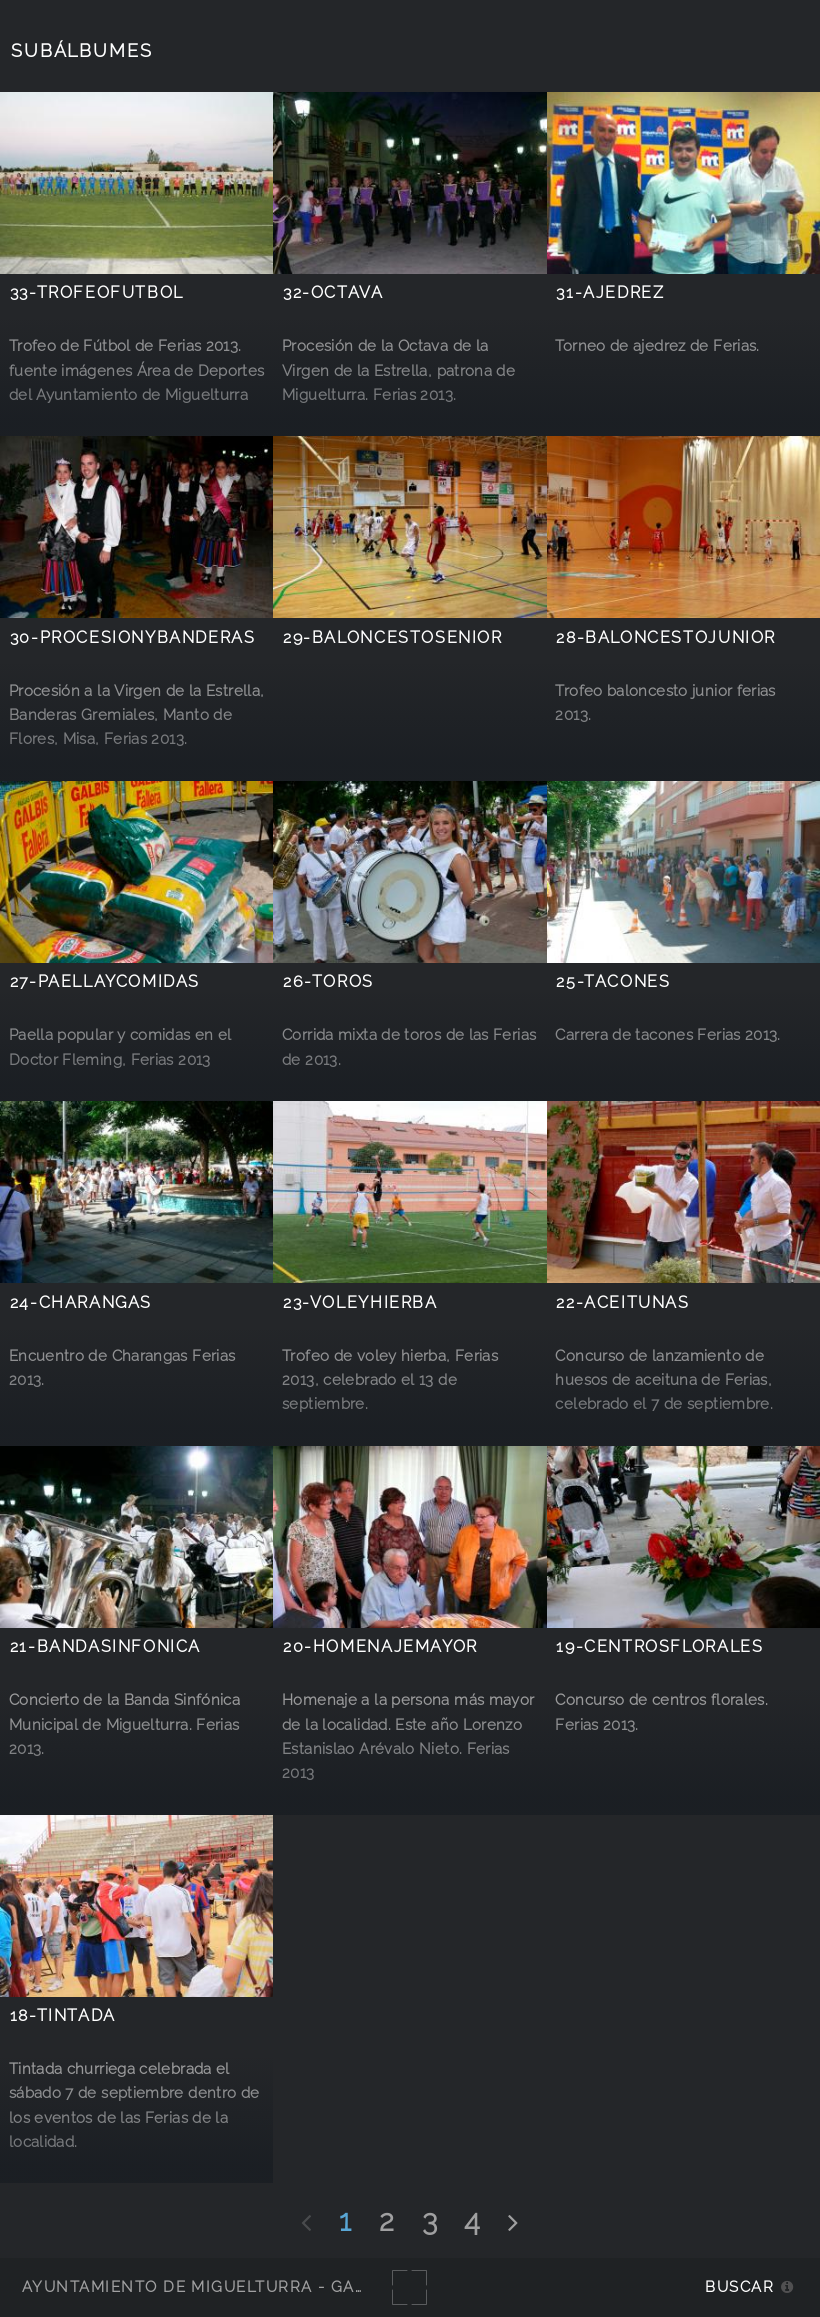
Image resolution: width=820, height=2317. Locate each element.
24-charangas (81, 1302)
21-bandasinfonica (105, 1646)
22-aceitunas (622, 1302)
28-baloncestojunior (666, 637)
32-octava (333, 292)
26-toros (328, 981)
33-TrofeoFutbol (97, 292)
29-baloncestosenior (393, 637)
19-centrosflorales (659, 1646)
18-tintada (63, 2015)
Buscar (739, 2286)
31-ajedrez (610, 292)
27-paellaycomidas (105, 981)
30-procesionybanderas (133, 637)
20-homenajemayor (380, 1646)
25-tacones (613, 981)
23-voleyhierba (360, 1302)
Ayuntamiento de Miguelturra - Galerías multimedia (274, 2286)
